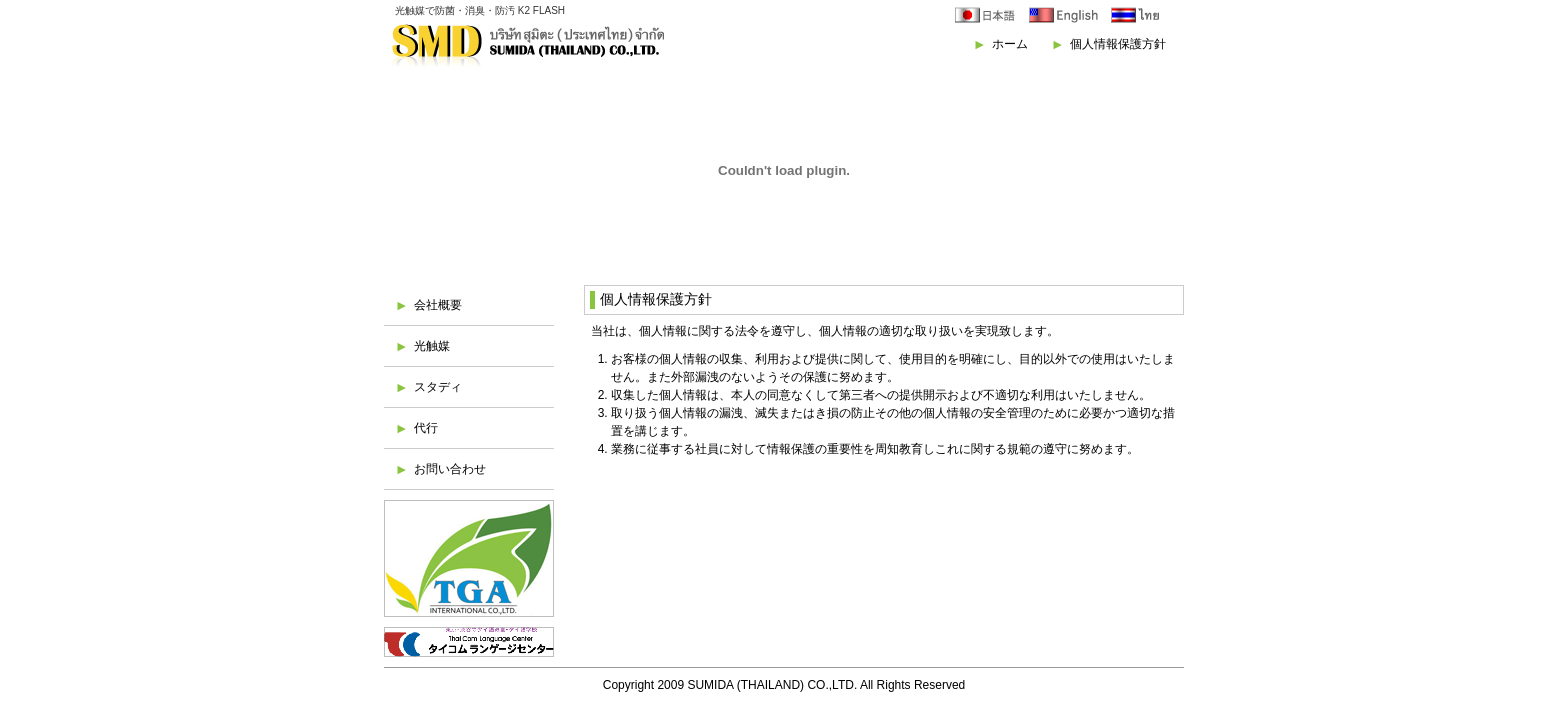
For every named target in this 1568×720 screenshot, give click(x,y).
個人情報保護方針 (1118, 44)
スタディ (438, 387)
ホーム (1010, 44)
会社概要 (438, 305)
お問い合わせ (450, 469)
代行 (426, 428)
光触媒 (432, 346)
